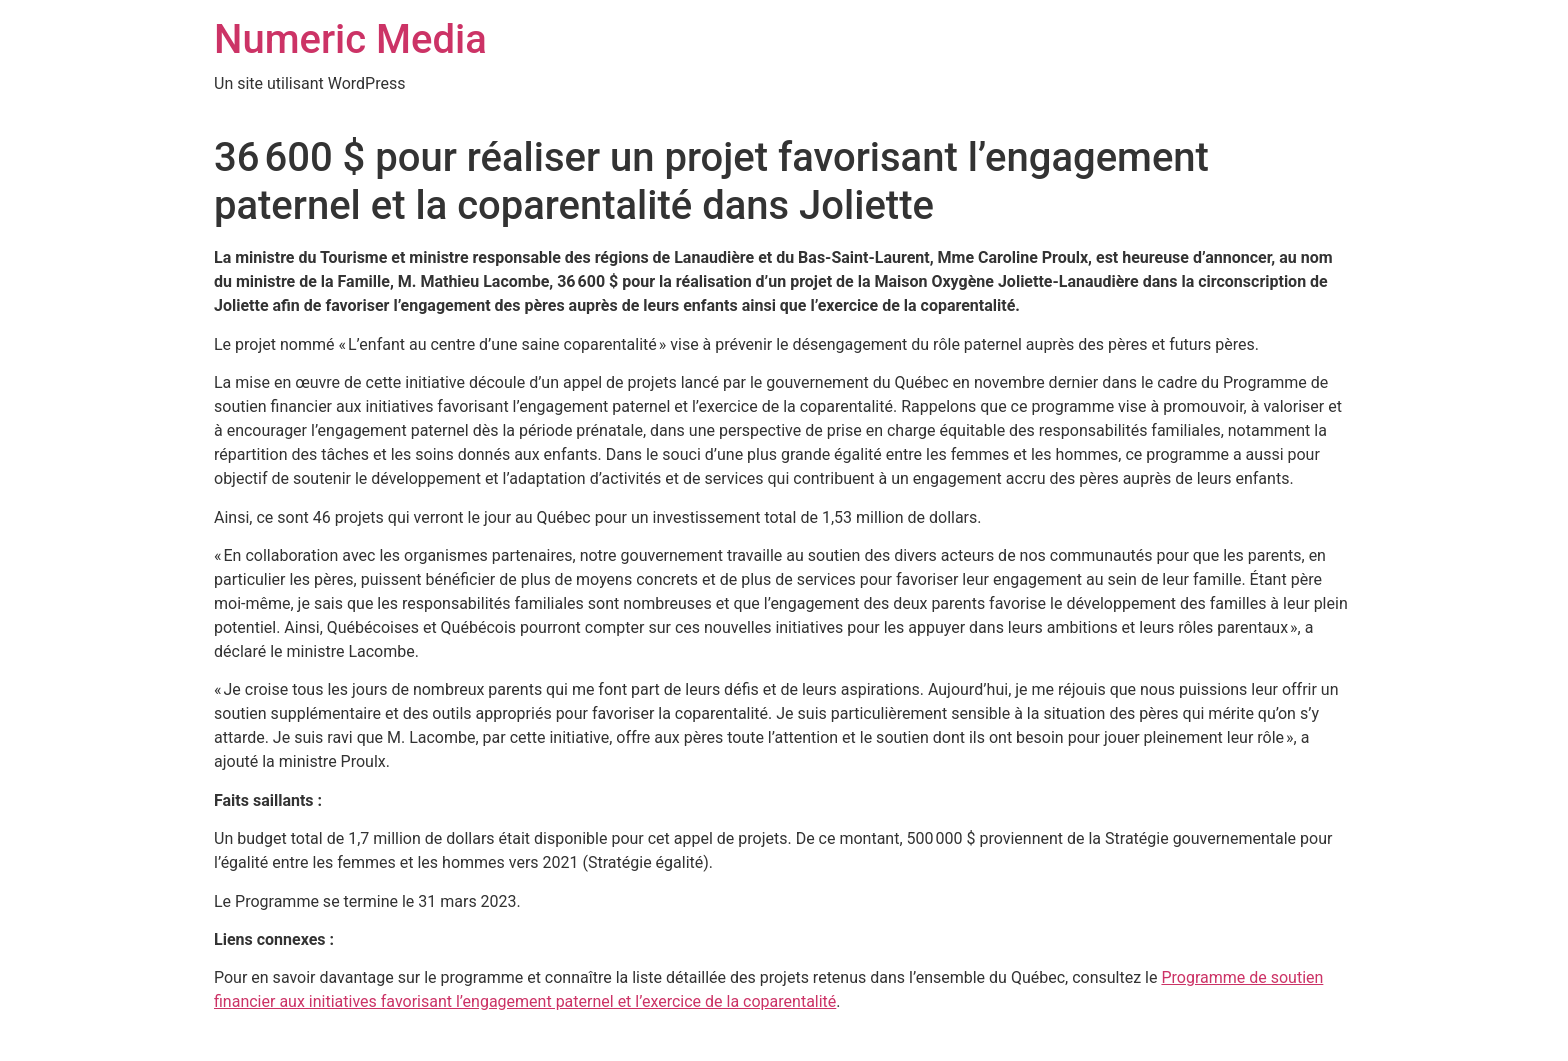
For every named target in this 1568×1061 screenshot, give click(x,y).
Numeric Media (350, 39)
